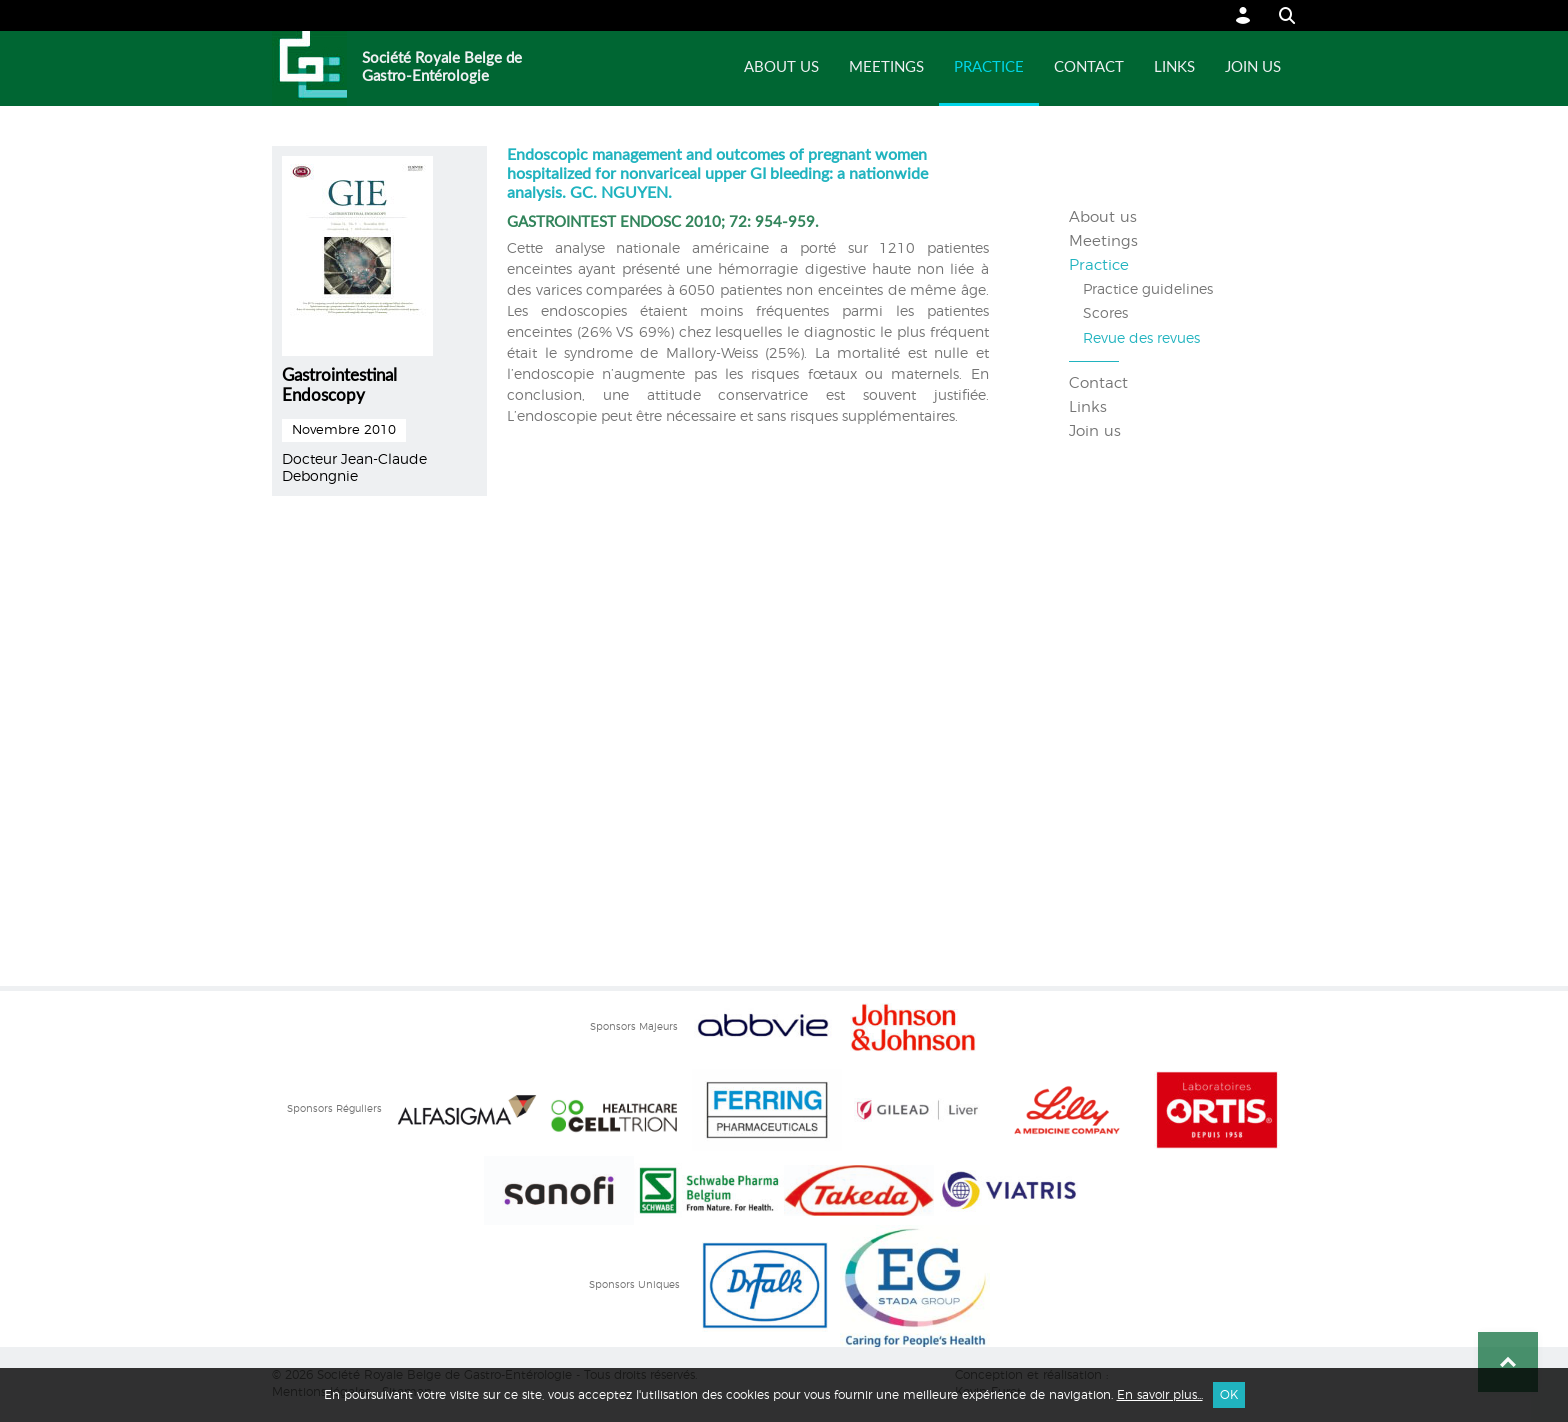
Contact (1089, 67)
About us (781, 67)
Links (1174, 67)
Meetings (886, 67)
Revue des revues (1141, 339)
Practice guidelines (1148, 290)
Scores (1105, 314)
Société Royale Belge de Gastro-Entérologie (442, 67)
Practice (989, 67)
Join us (1253, 67)
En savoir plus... (1160, 1395)
